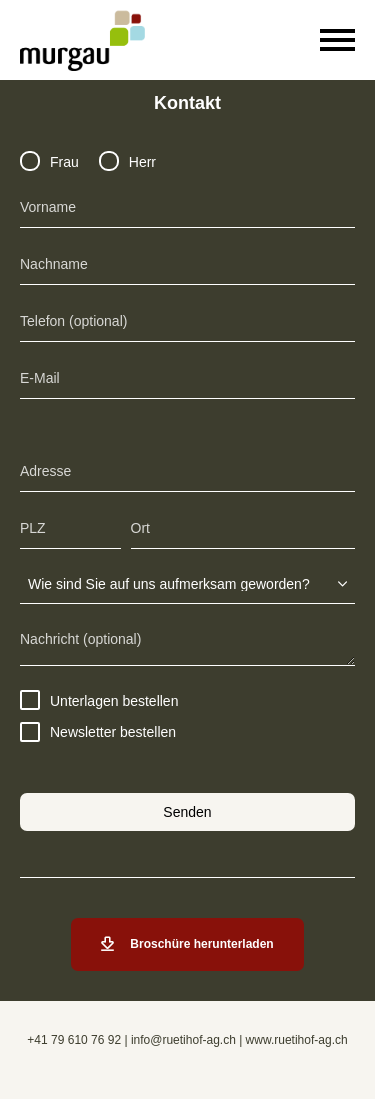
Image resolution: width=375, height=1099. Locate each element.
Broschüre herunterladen (187, 944)
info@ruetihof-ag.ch (183, 1040)
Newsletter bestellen (98, 732)
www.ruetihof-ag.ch (297, 1040)
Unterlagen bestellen (99, 701)
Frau (49, 162)
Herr (127, 162)
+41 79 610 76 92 (74, 1040)
